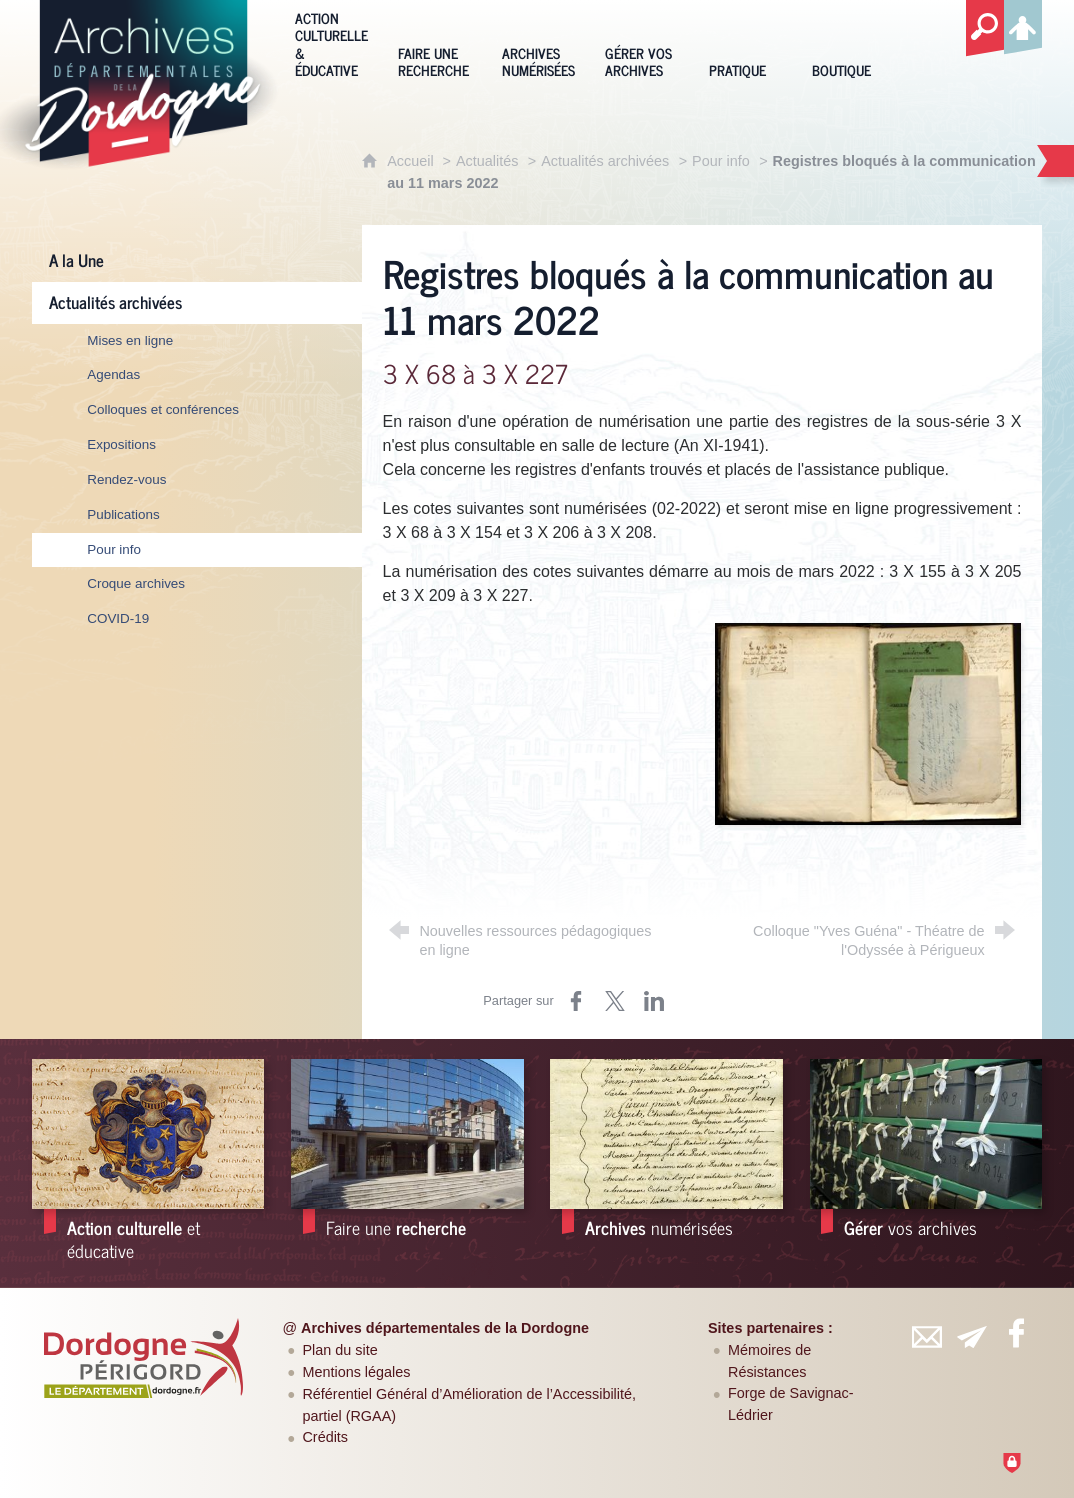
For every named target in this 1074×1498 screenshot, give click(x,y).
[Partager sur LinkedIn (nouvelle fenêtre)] (654, 1001)
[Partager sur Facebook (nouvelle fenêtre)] (576, 1001)
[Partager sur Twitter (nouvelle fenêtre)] (615, 1001)
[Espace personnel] (1023, 24)
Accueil (412, 161)
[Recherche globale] (985, 29)
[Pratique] (745, 43)
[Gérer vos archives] (641, 43)
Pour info (721, 161)
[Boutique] (848, 43)
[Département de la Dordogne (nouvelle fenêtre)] (143, 1358)
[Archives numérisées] (538, 43)
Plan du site (339, 1350)
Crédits (325, 1437)
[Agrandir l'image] (868, 722)
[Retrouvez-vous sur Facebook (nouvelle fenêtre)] (1016, 1333)
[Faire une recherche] (434, 43)
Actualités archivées (605, 161)
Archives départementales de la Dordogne (445, 1328)
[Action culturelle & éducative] (331, 43)
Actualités (487, 161)
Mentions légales (356, 1372)
